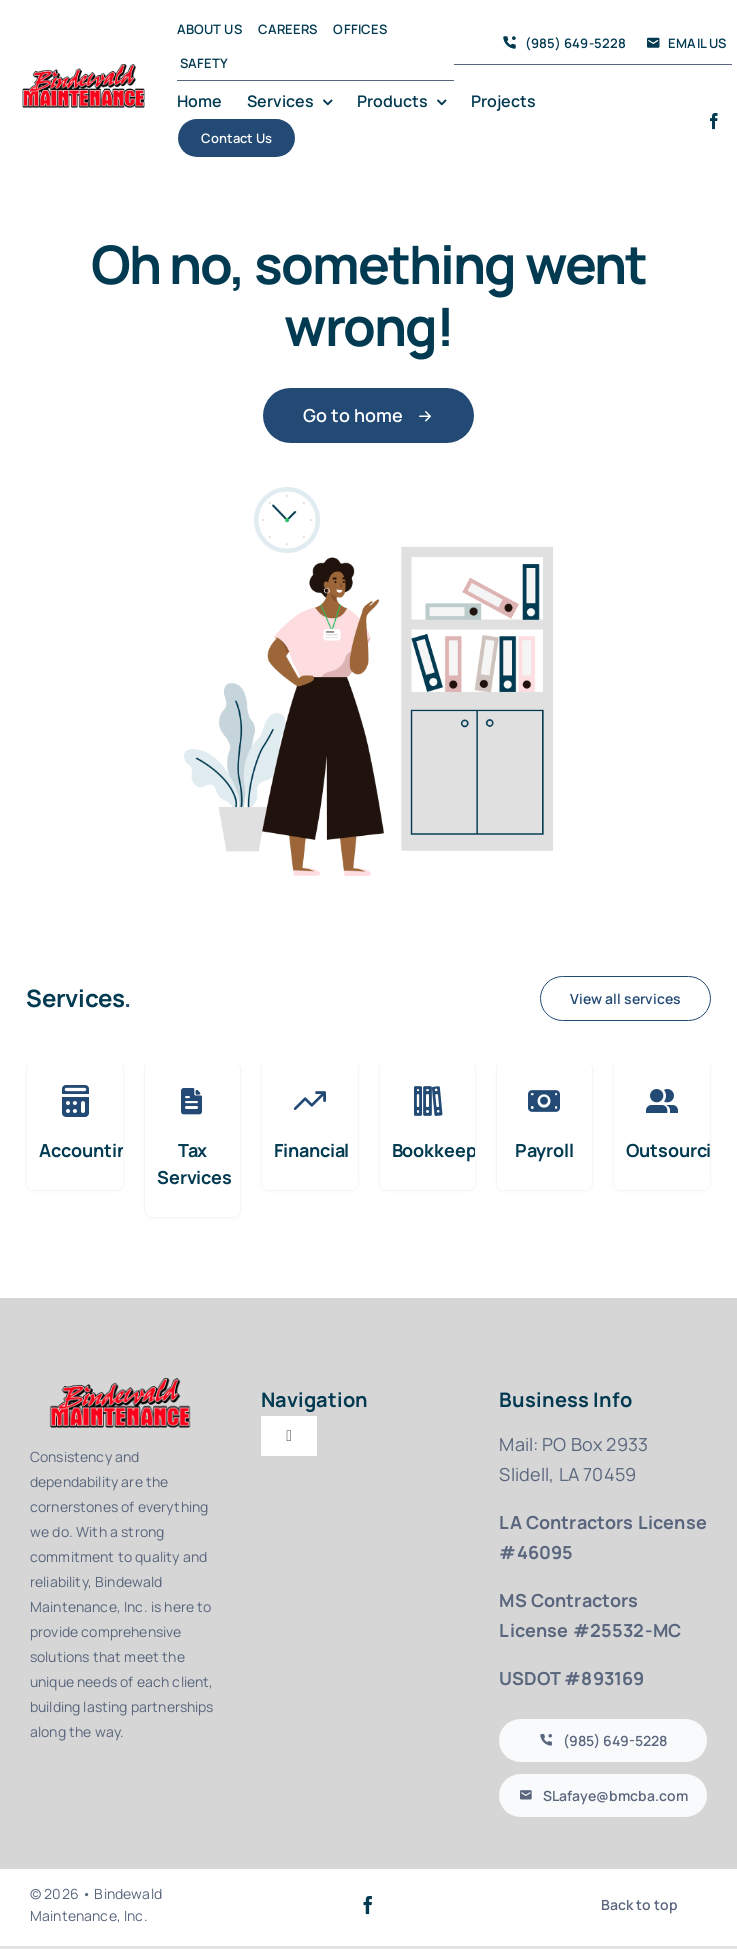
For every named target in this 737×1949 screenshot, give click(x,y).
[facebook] (714, 121)
